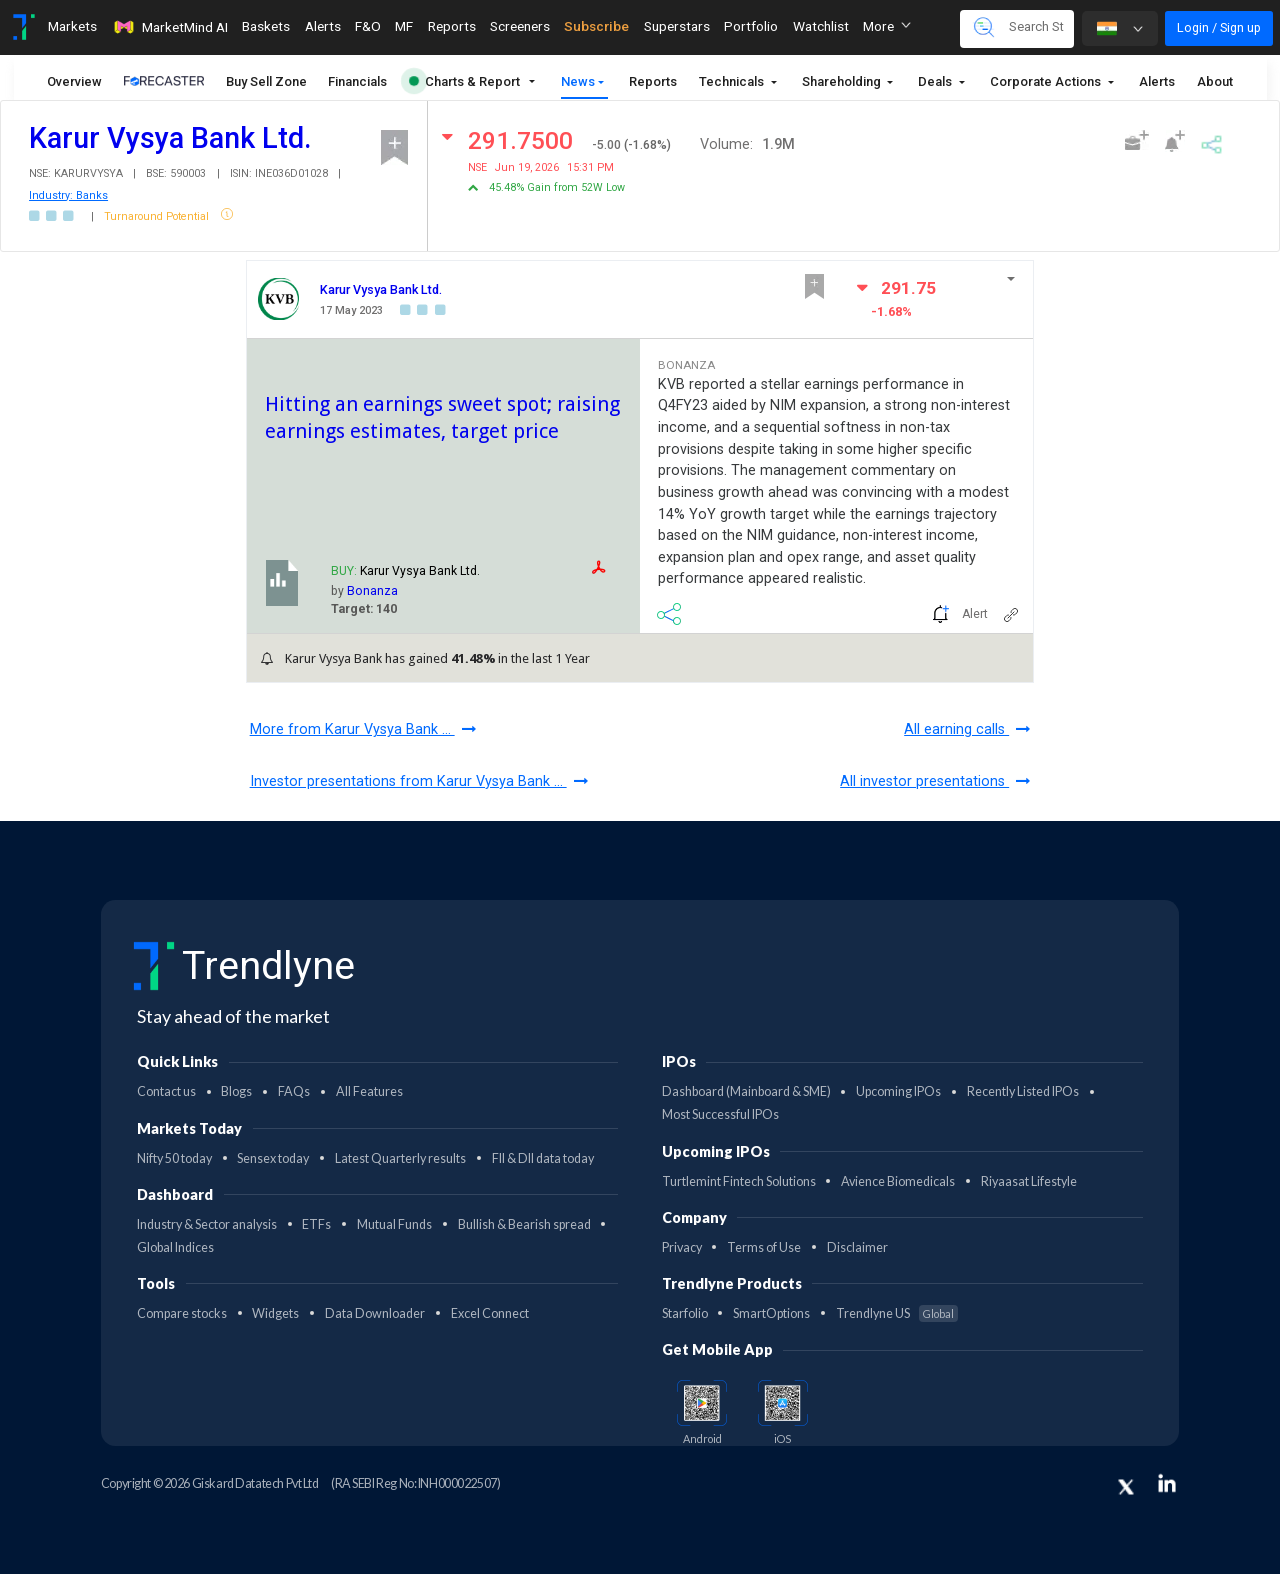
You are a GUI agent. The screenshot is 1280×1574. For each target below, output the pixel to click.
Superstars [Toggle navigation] (677, 26)
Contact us (166, 1091)
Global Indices (175, 1247)
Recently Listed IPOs (1023, 1091)
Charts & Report (464, 81)
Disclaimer (857, 1247)
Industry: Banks (68, 195)
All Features (369, 1091)
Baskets (266, 26)
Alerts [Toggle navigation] (323, 26)
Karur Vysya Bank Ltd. (381, 289)
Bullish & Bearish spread (524, 1224)
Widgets (275, 1313)
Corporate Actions (1047, 81)
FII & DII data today (543, 1158)
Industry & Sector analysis (207, 1224)
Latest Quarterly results (400, 1158)
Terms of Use (764, 1247)
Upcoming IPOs (898, 1091)
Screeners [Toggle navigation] (520, 26)
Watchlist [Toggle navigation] (821, 26)
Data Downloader (375, 1313)
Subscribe (596, 26)
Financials (357, 81)
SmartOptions (771, 1313)
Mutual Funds (394, 1224)
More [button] (887, 26)
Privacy (682, 1247)
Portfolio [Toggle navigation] (751, 26)
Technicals (733, 81)
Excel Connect (490, 1313)
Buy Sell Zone (266, 81)
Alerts (1157, 81)
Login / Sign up (1219, 27)
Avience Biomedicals (898, 1181)
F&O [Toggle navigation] (368, 26)
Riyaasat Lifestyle (1029, 1181)
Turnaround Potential (158, 216)
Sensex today (273, 1158)
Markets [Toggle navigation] (72, 26)
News (578, 81)
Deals (936, 81)
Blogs (236, 1091)
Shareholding (843, 81)
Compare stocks (182, 1313)
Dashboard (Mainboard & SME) (746, 1091)
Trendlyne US (897, 1313)
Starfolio (685, 1313)
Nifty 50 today (174, 1158)
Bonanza (372, 591)
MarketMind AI (170, 27)
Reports (653, 81)
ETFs (316, 1224)
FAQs (294, 1091)
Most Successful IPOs (720, 1114)
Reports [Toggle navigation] (452, 26)
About (1215, 81)
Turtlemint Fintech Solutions (739, 1181)
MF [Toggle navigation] (404, 26)
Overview (74, 81)
